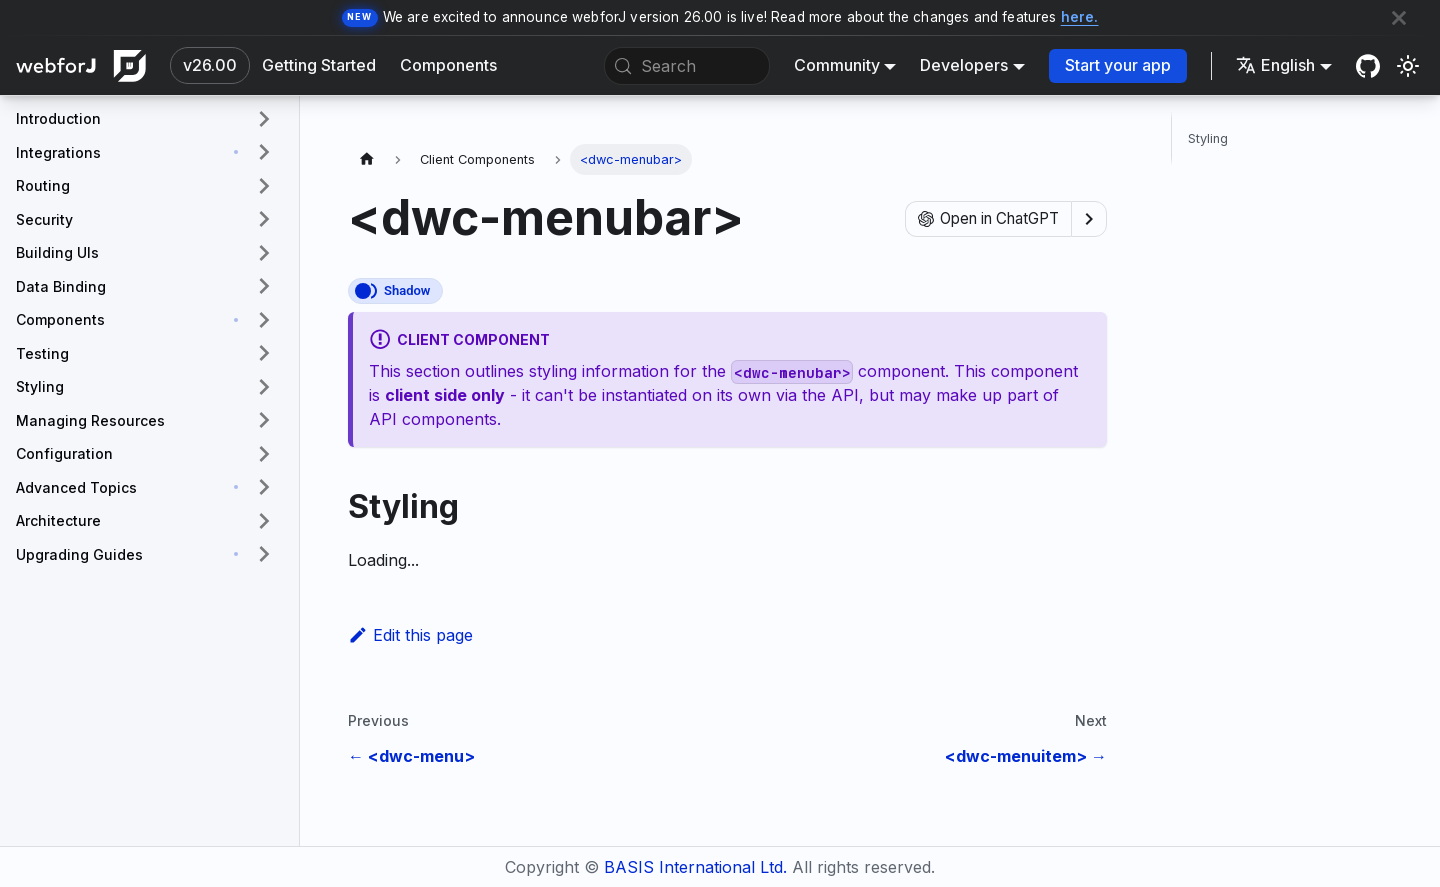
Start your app (1118, 65)
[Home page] (367, 159)
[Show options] (1089, 219)
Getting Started (319, 65)
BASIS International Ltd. (695, 867)
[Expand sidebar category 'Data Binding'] (264, 287)
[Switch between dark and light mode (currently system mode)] (1408, 66)
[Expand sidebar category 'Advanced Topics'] (264, 488)
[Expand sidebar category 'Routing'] (264, 186)
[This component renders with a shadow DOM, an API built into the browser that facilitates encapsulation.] (395, 291)
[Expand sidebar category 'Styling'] (264, 387)
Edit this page (410, 635)
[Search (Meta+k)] (687, 66)
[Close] (1399, 17)
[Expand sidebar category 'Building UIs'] (264, 253)
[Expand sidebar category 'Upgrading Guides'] (264, 555)
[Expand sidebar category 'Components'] (264, 320)
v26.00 (210, 65)
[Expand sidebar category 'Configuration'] (264, 454)
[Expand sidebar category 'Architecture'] (264, 521)
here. (1080, 17)
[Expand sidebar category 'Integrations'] (264, 153)
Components (448, 65)
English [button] (1275, 65)
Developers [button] (964, 65)
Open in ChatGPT (988, 218)
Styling (1208, 138)
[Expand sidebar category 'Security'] (264, 220)
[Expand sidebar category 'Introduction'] (264, 119)
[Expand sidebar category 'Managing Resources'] (264, 421)
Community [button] (837, 65)
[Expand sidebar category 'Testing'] (264, 354)
